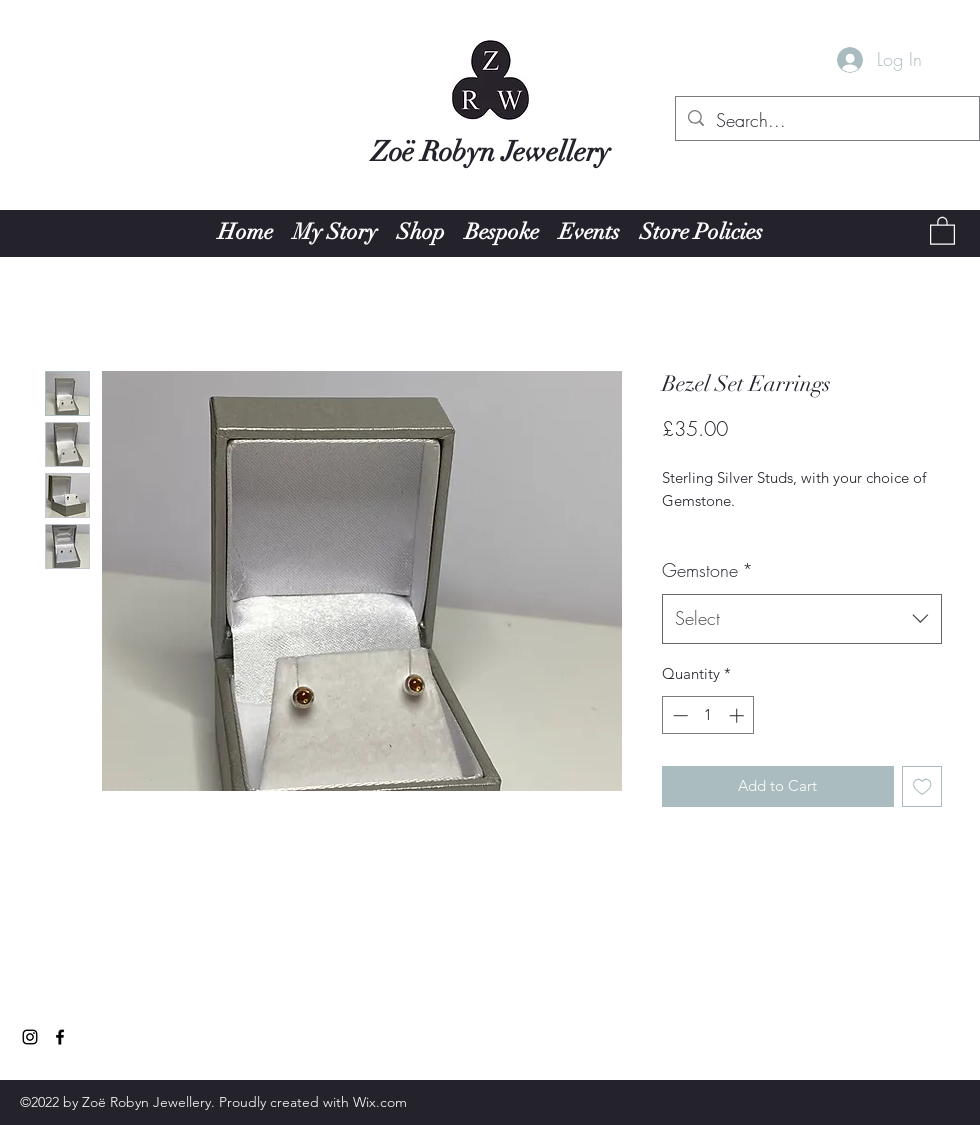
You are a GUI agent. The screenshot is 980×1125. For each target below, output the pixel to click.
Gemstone (707, 570)
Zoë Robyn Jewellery (490, 152)
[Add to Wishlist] (922, 786)
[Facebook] (60, 1037)
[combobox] (802, 619)
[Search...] (826, 121)
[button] (942, 230)
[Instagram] (30, 1037)
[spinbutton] (708, 715)
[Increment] (738, 715)
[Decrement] (678, 715)
